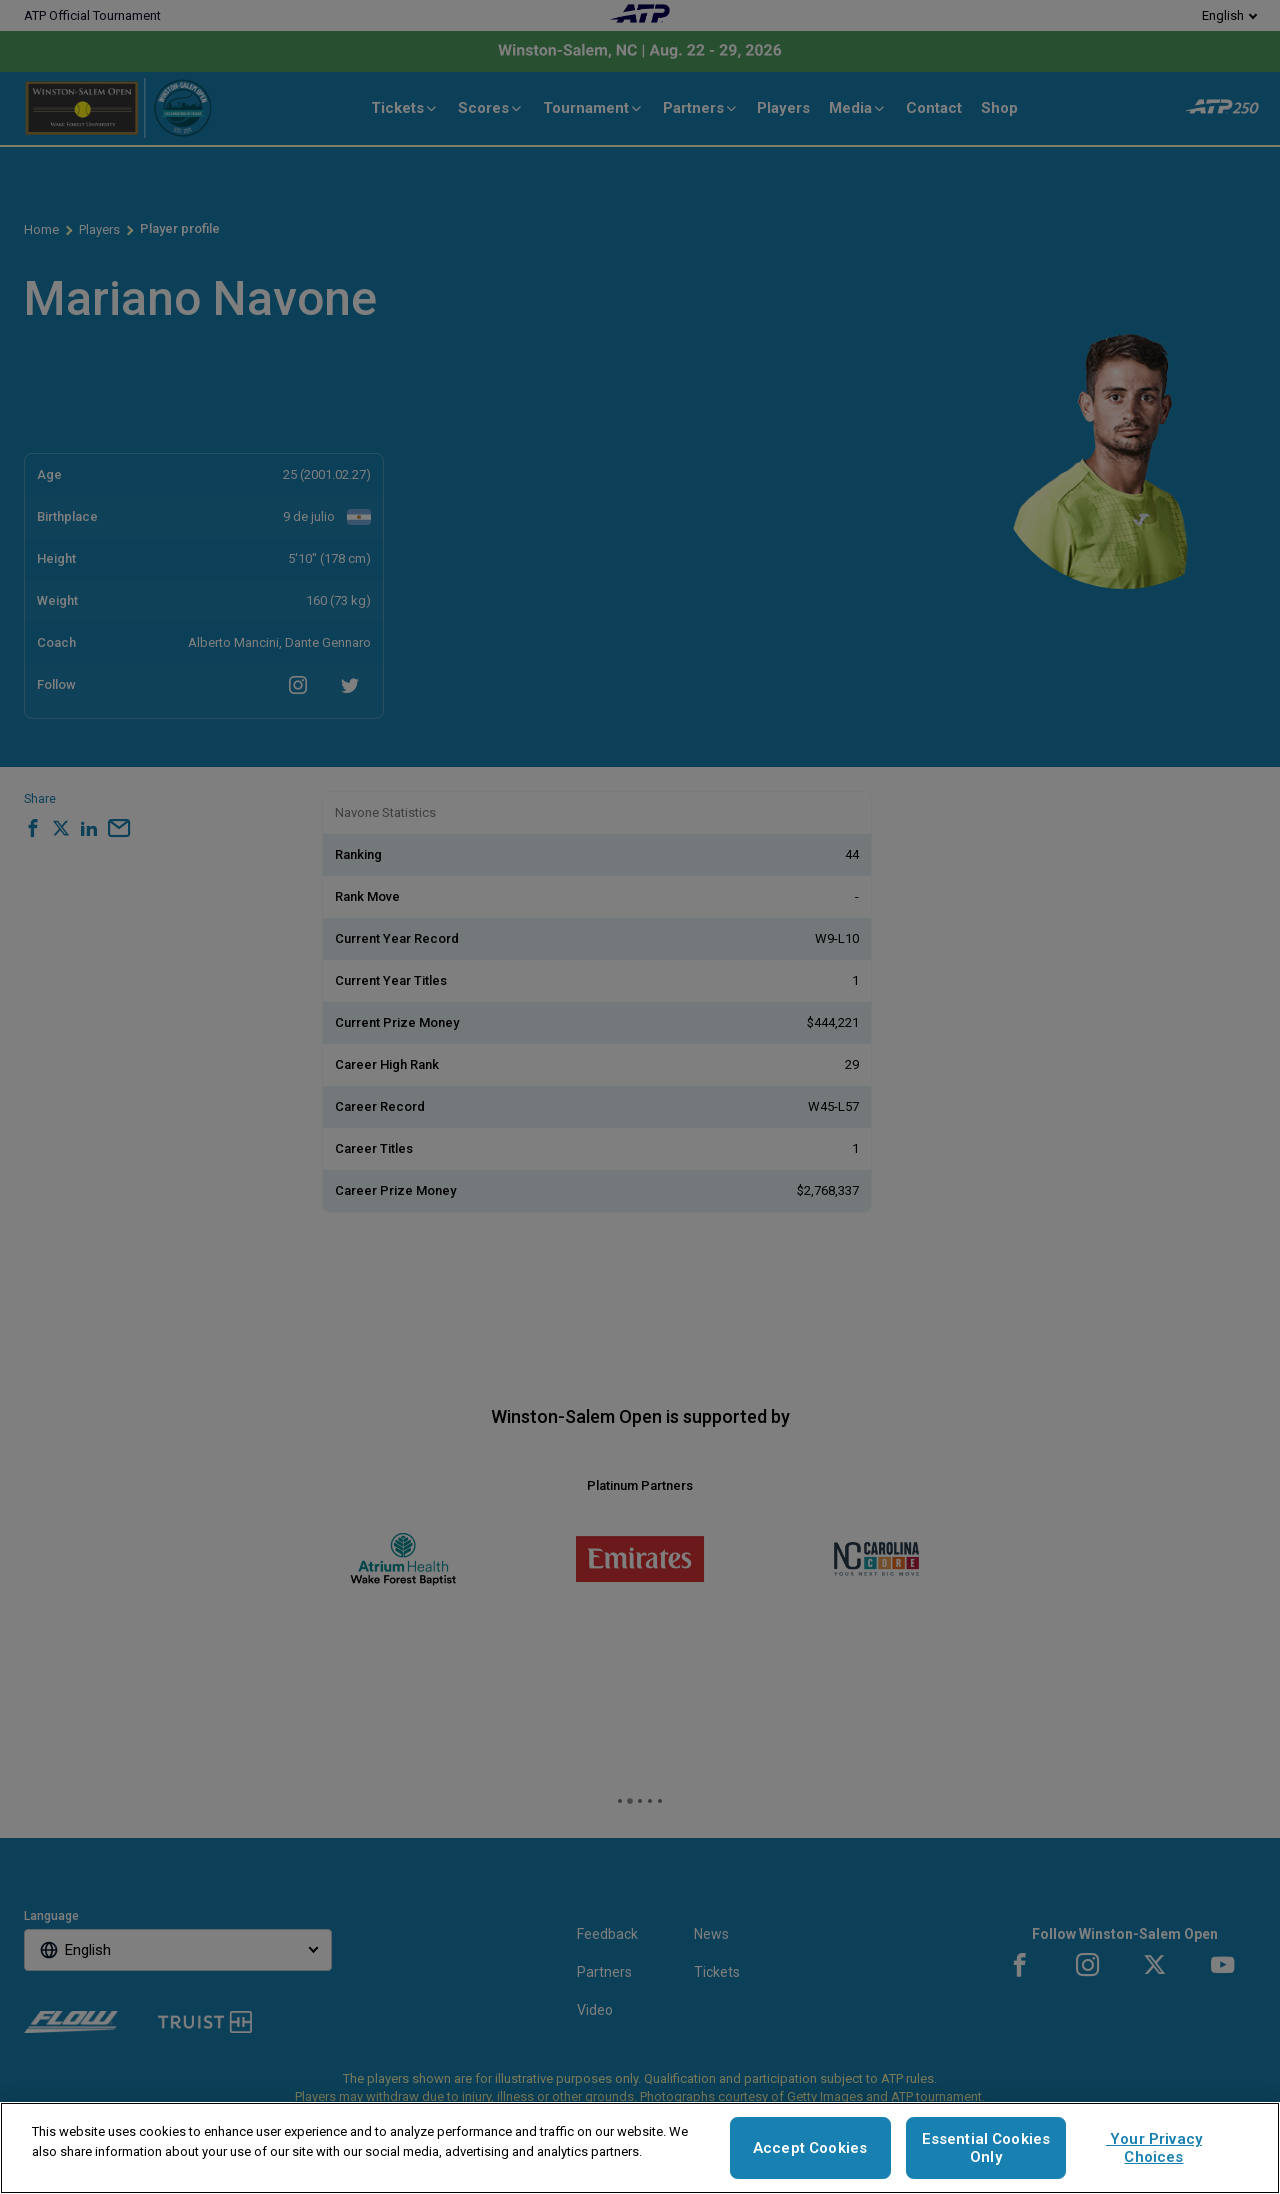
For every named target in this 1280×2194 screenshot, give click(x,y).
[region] (640, 2148)
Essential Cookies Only (986, 2148)
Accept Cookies (810, 2148)
